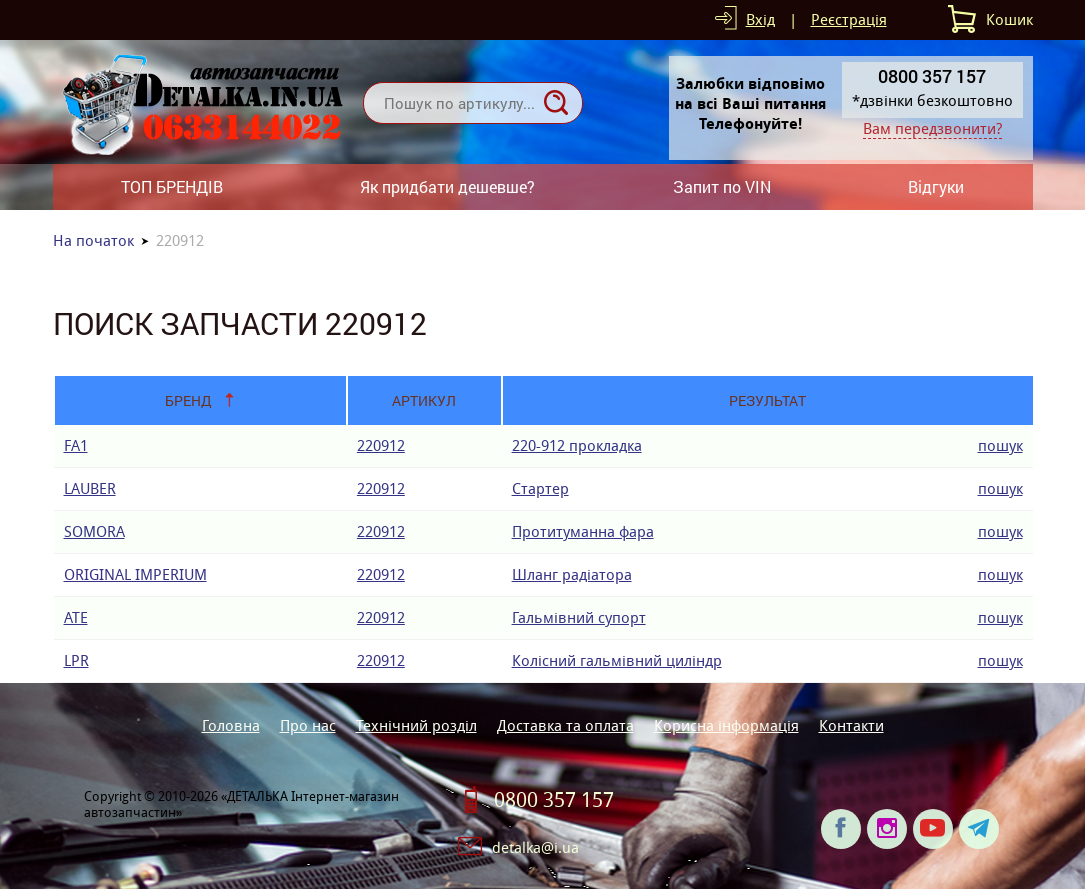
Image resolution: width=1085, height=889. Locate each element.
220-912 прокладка (577, 445)
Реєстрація (849, 19)
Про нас (308, 725)
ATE (76, 617)
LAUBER (90, 488)
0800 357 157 (554, 800)
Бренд (188, 400)
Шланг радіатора (572, 574)
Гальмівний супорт (579, 617)
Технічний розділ (416, 725)
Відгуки (936, 186)
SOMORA (94, 531)
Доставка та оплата (565, 725)
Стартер (540, 488)
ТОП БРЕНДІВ (172, 186)
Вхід (760, 19)
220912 (381, 445)
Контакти (851, 725)
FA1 (76, 445)
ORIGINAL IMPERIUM (135, 574)
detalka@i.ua (535, 847)
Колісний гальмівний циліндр (617, 660)
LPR (76, 660)
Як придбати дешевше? (447, 186)
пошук (1000, 445)
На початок (93, 240)
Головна (231, 725)
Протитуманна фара (583, 531)
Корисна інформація (726, 725)
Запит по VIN (722, 186)
